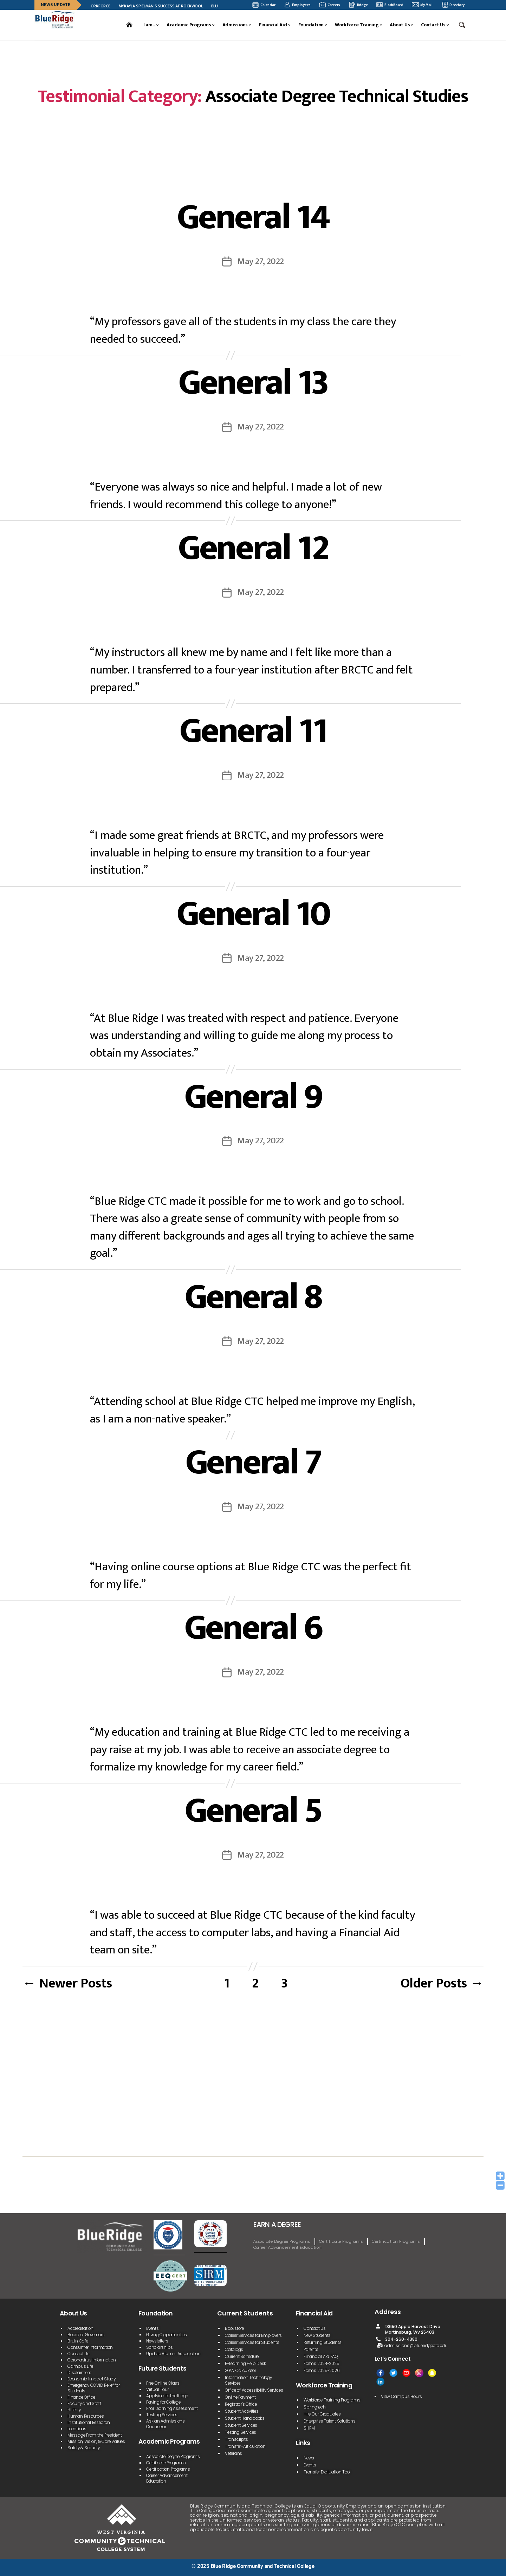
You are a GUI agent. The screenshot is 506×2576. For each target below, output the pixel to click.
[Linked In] (380, 2381)
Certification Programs (396, 2241)
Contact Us (433, 24)
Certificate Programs (341, 2241)
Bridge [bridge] (358, 4)
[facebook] (380, 2372)
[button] (463, 25)
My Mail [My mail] (422, 4)
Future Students (162, 2368)
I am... (149, 24)
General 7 (253, 1462)
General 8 (253, 1297)
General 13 (253, 383)
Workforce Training (357, 24)
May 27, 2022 (260, 261)
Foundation (311, 24)
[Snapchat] (432, 2372)
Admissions (235, 24)
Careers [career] (329, 4)
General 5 (253, 1811)
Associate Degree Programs (281, 2241)
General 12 (253, 548)
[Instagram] (419, 2372)
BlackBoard (389, 4)
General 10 (252, 914)
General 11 (252, 731)
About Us (400, 24)
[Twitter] (393, 2372)
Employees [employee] (297, 4)
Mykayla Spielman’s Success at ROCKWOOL (166, 5)
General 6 (253, 1628)
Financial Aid (273, 24)
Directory (453, 4)
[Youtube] (406, 2372)
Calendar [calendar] (263, 4)
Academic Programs (189, 24)
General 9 (253, 1097)
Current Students (245, 2313)
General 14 (253, 217)
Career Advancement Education (287, 2247)
